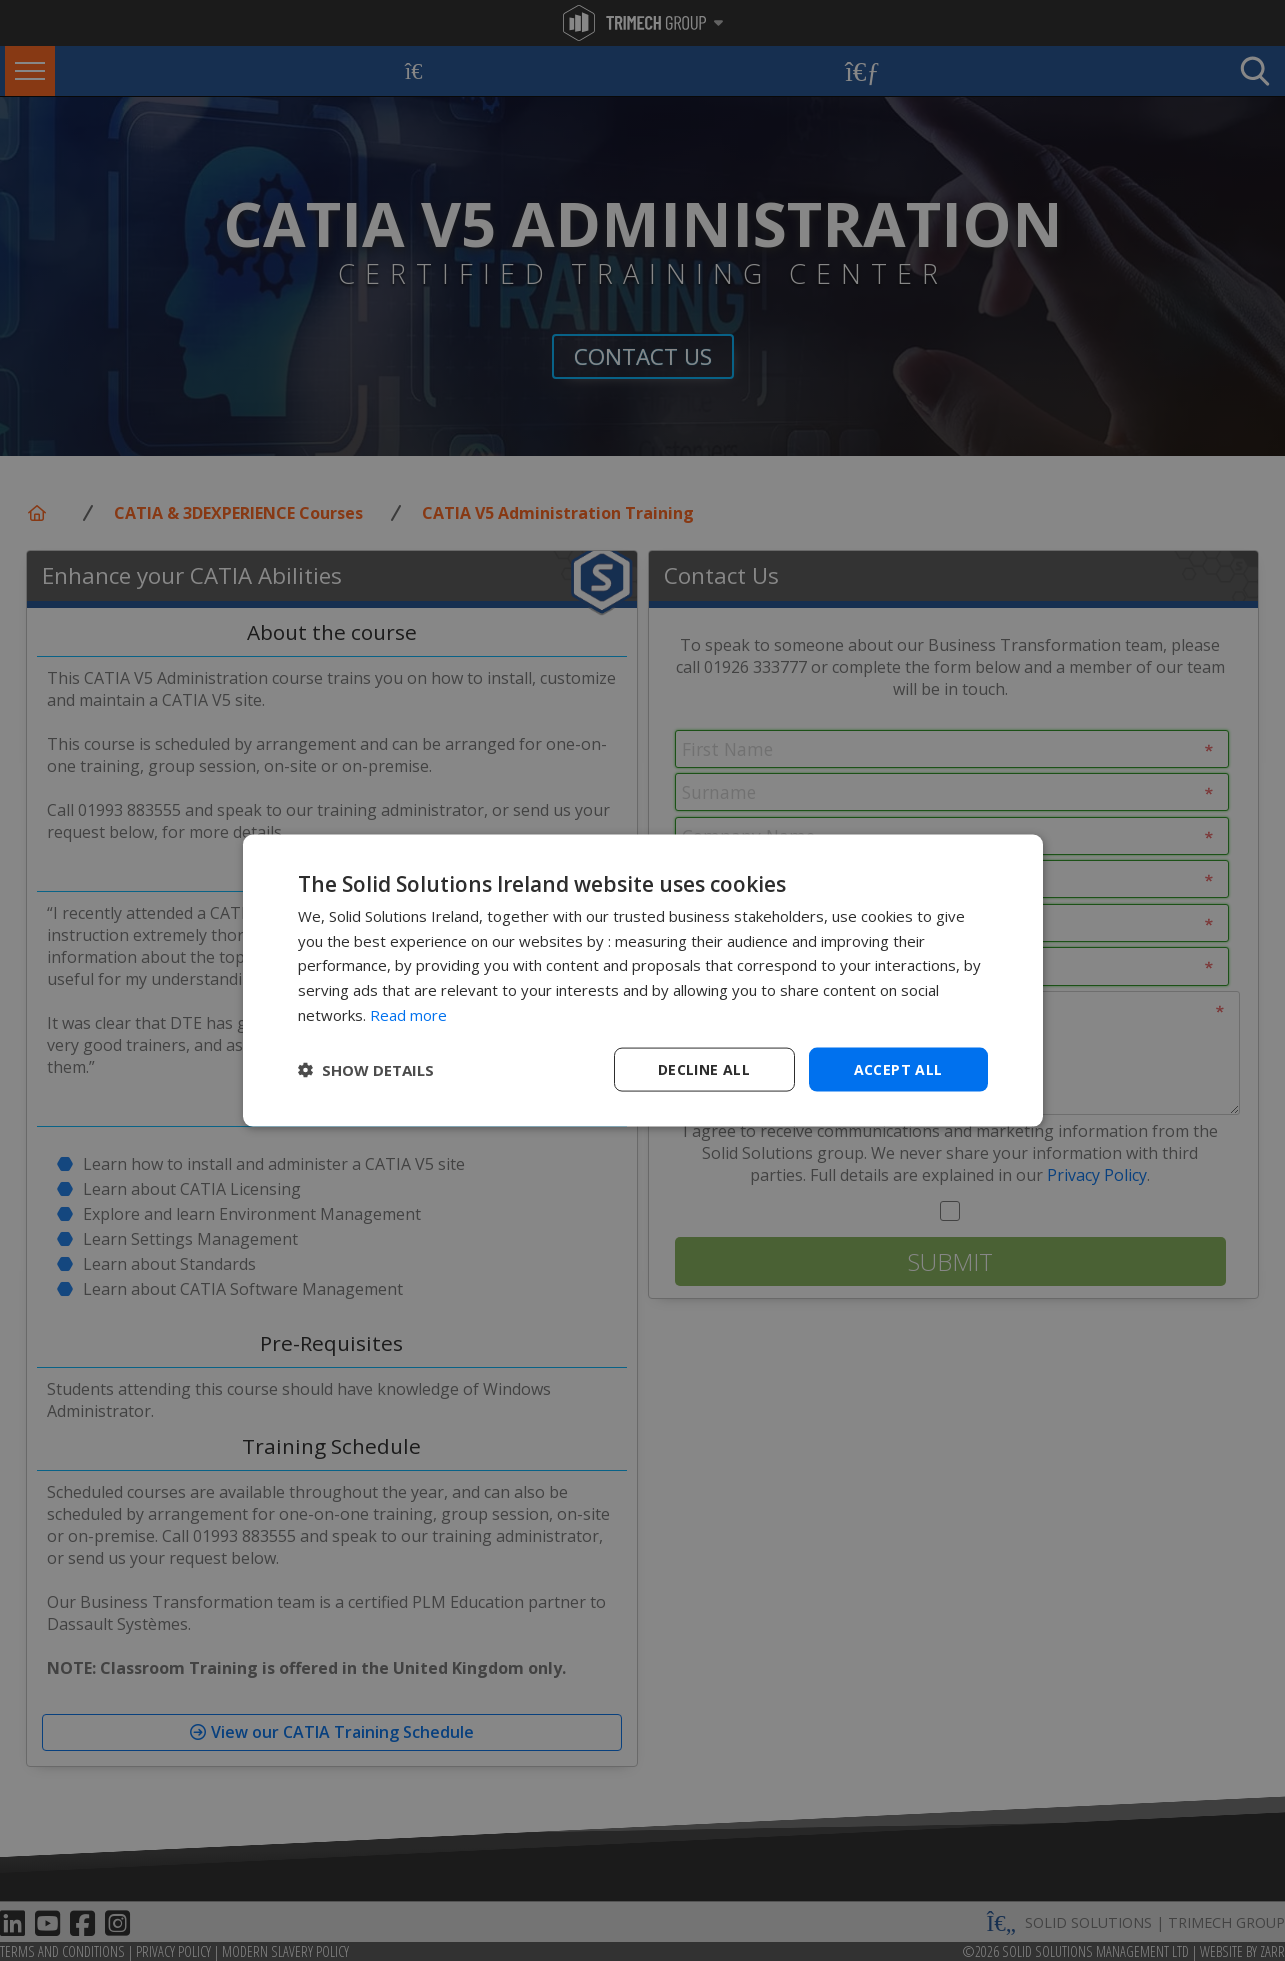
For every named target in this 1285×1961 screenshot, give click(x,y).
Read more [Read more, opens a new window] (408, 1014)
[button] (366, 1070)
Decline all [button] (704, 1068)
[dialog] (643, 980)
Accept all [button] (898, 1068)
